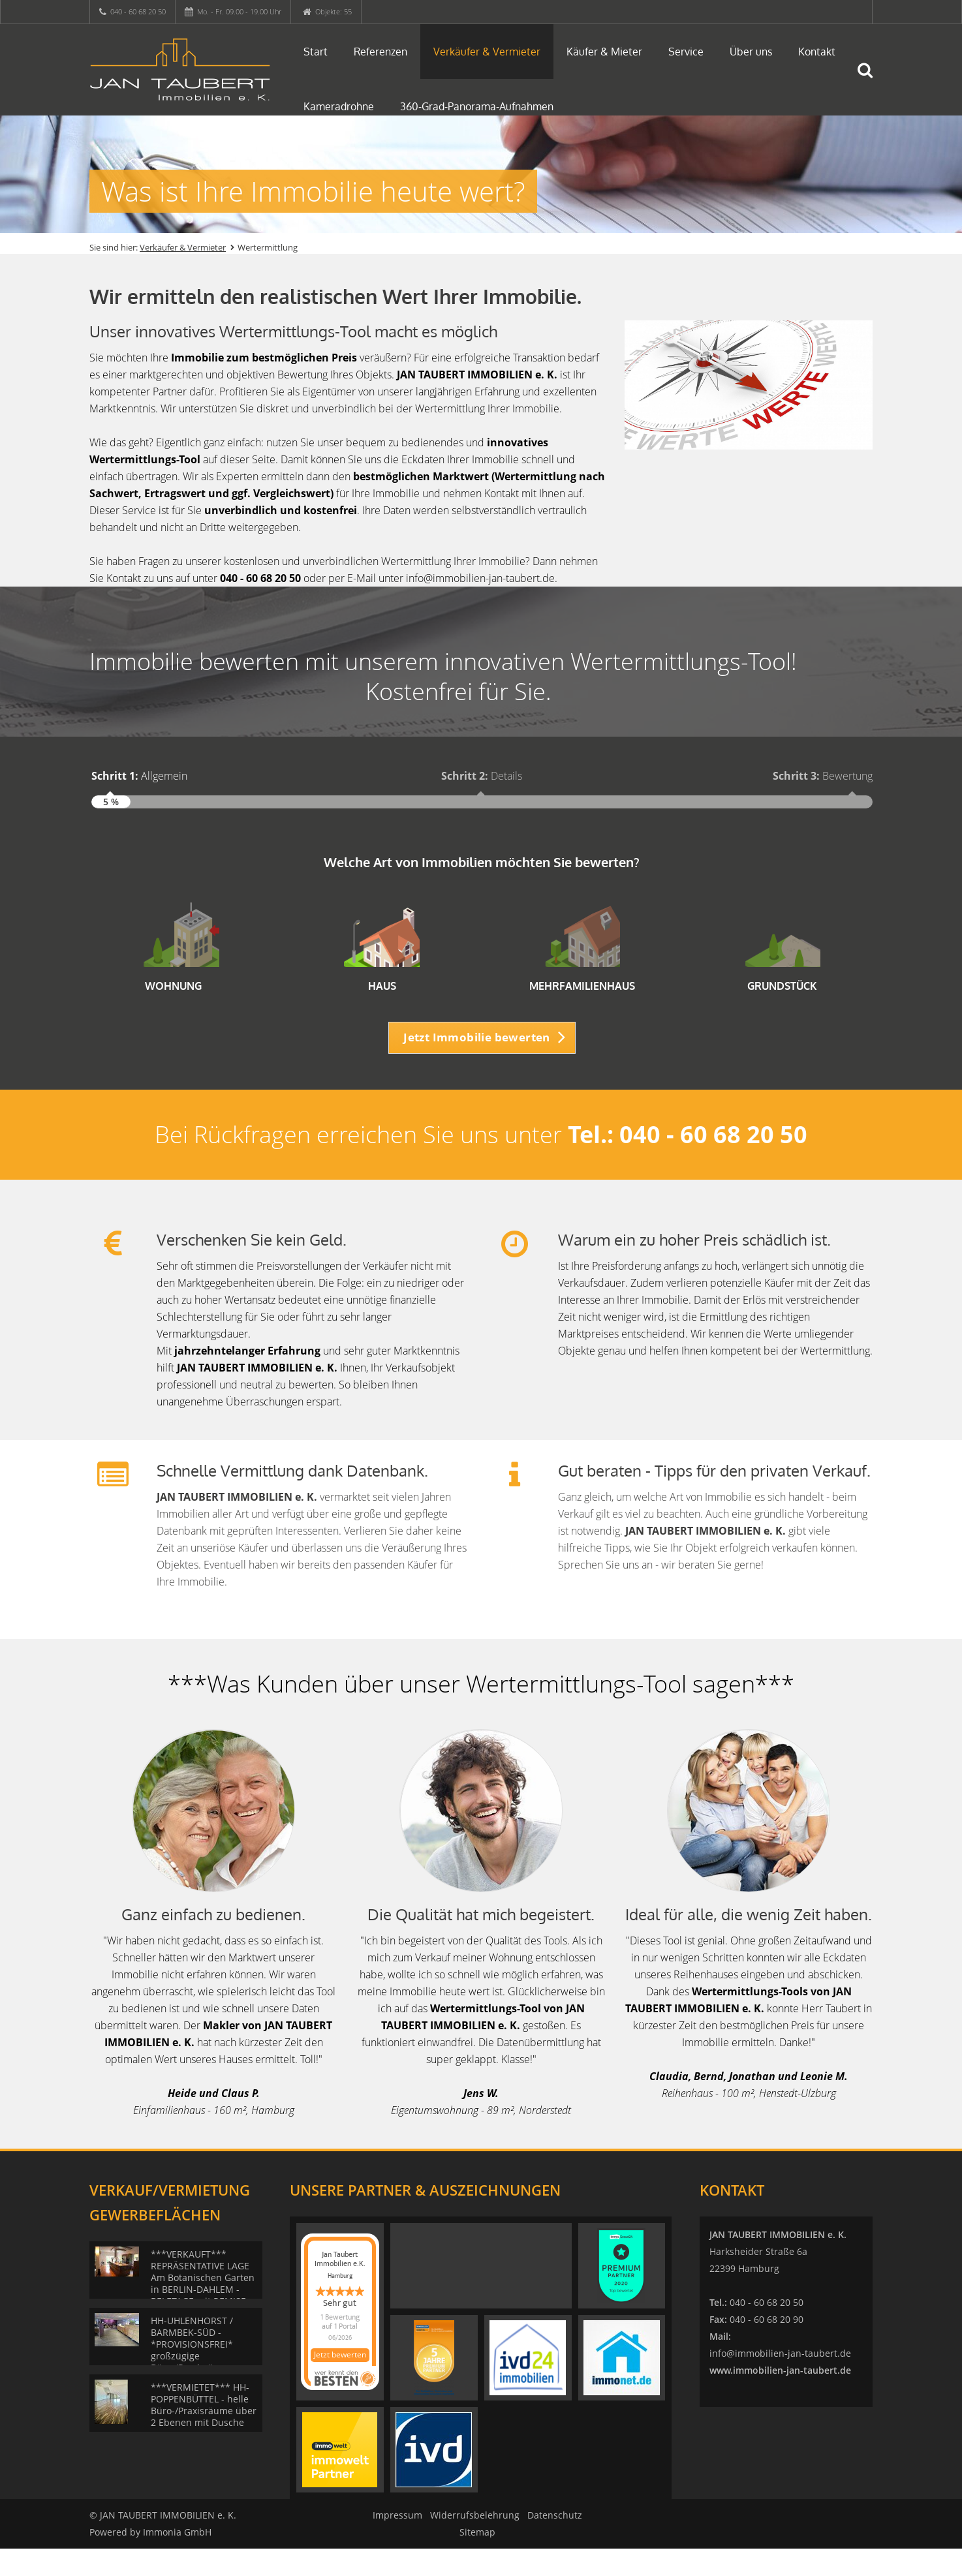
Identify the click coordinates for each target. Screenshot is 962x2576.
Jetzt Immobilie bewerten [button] (477, 1064)
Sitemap (477, 2559)
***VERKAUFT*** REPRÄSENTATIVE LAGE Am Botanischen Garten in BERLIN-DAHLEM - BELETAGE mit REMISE (203, 2305)
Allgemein (139, 776)
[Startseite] (180, 69)
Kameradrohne (338, 106)
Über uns (751, 51)
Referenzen (380, 51)
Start (315, 51)
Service (686, 51)
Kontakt (816, 51)
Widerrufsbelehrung (475, 2542)
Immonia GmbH (177, 2559)
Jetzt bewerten (340, 2382)
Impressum (397, 2542)
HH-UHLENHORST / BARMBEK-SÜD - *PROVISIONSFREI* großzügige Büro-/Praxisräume (192, 2371)
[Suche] (870, 80)
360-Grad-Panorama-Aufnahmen (476, 106)
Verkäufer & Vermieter (486, 51)
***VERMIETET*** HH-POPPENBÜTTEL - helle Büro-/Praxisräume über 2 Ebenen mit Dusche (203, 2432)
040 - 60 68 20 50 (138, 11)
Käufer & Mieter (604, 51)
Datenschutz (554, 2542)
